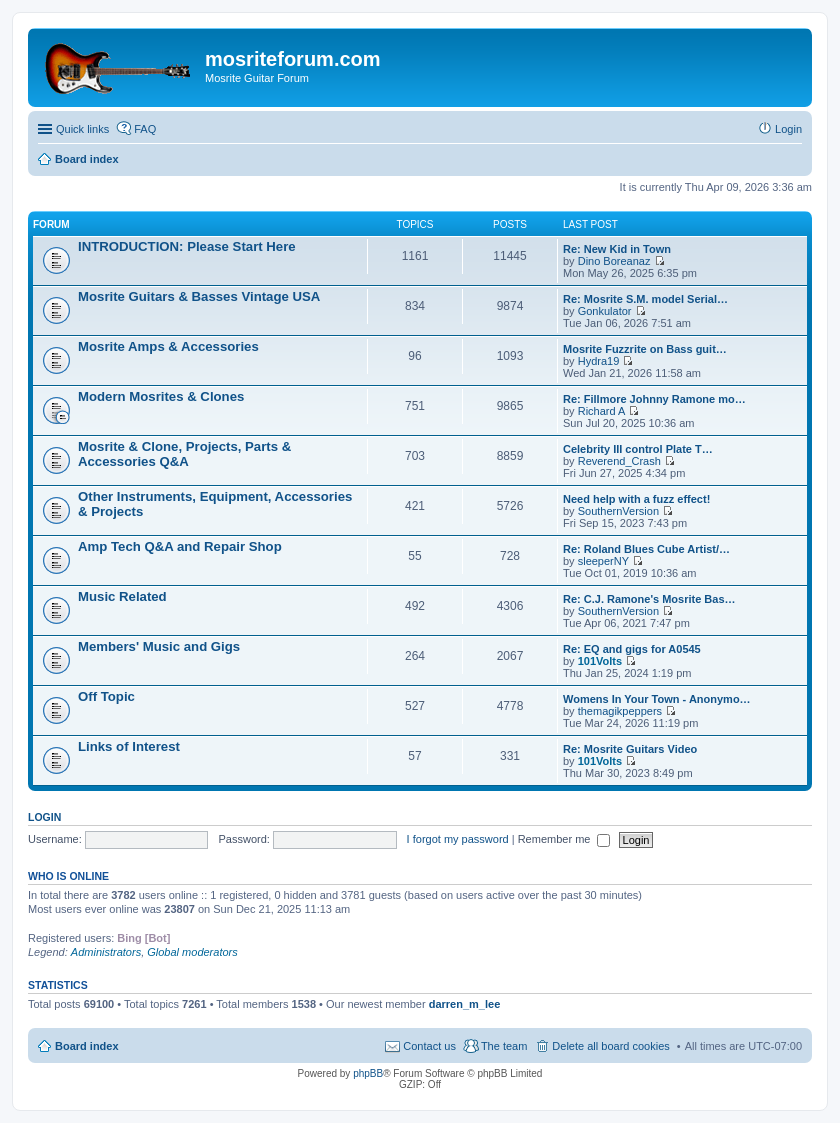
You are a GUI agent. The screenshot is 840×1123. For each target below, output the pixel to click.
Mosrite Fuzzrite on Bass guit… (645, 349)
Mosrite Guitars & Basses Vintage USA (199, 296)
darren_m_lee (465, 1004)
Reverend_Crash (619, 461)
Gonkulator (605, 311)
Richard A (602, 411)
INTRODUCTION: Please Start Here (187, 246)
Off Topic (106, 696)
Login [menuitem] (788, 129)
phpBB (368, 1073)
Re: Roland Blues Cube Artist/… (646, 549)
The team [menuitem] (504, 1046)
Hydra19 (599, 361)
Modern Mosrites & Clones (161, 396)
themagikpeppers (620, 711)
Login (44, 817)
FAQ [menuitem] (145, 129)
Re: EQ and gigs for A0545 (632, 649)
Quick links (82, 129)
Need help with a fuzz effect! (636, 499)
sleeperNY (603, 561)
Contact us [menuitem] (429, 1046)
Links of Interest (129, 746)
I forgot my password (458, 839)
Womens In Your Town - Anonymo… (657, 699)
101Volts (600, 661)
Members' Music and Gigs (159, 646)
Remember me (564, 839)
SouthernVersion (618, 511)
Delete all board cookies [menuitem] (610, 1046)
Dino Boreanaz (614, 261)
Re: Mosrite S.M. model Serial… (645, 299)
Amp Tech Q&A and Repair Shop (180, 546)
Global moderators (192, 952)
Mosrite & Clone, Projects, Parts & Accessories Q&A (184, 454)
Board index (87, 1046)
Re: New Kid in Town (617, 249)
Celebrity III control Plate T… (638, 449)
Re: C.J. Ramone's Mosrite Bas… (649, 599)
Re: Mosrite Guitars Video (630, 749)
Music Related (122, 596)
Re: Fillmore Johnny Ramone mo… (654, 399)
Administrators (106, 952)
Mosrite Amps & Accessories (168, 346)
